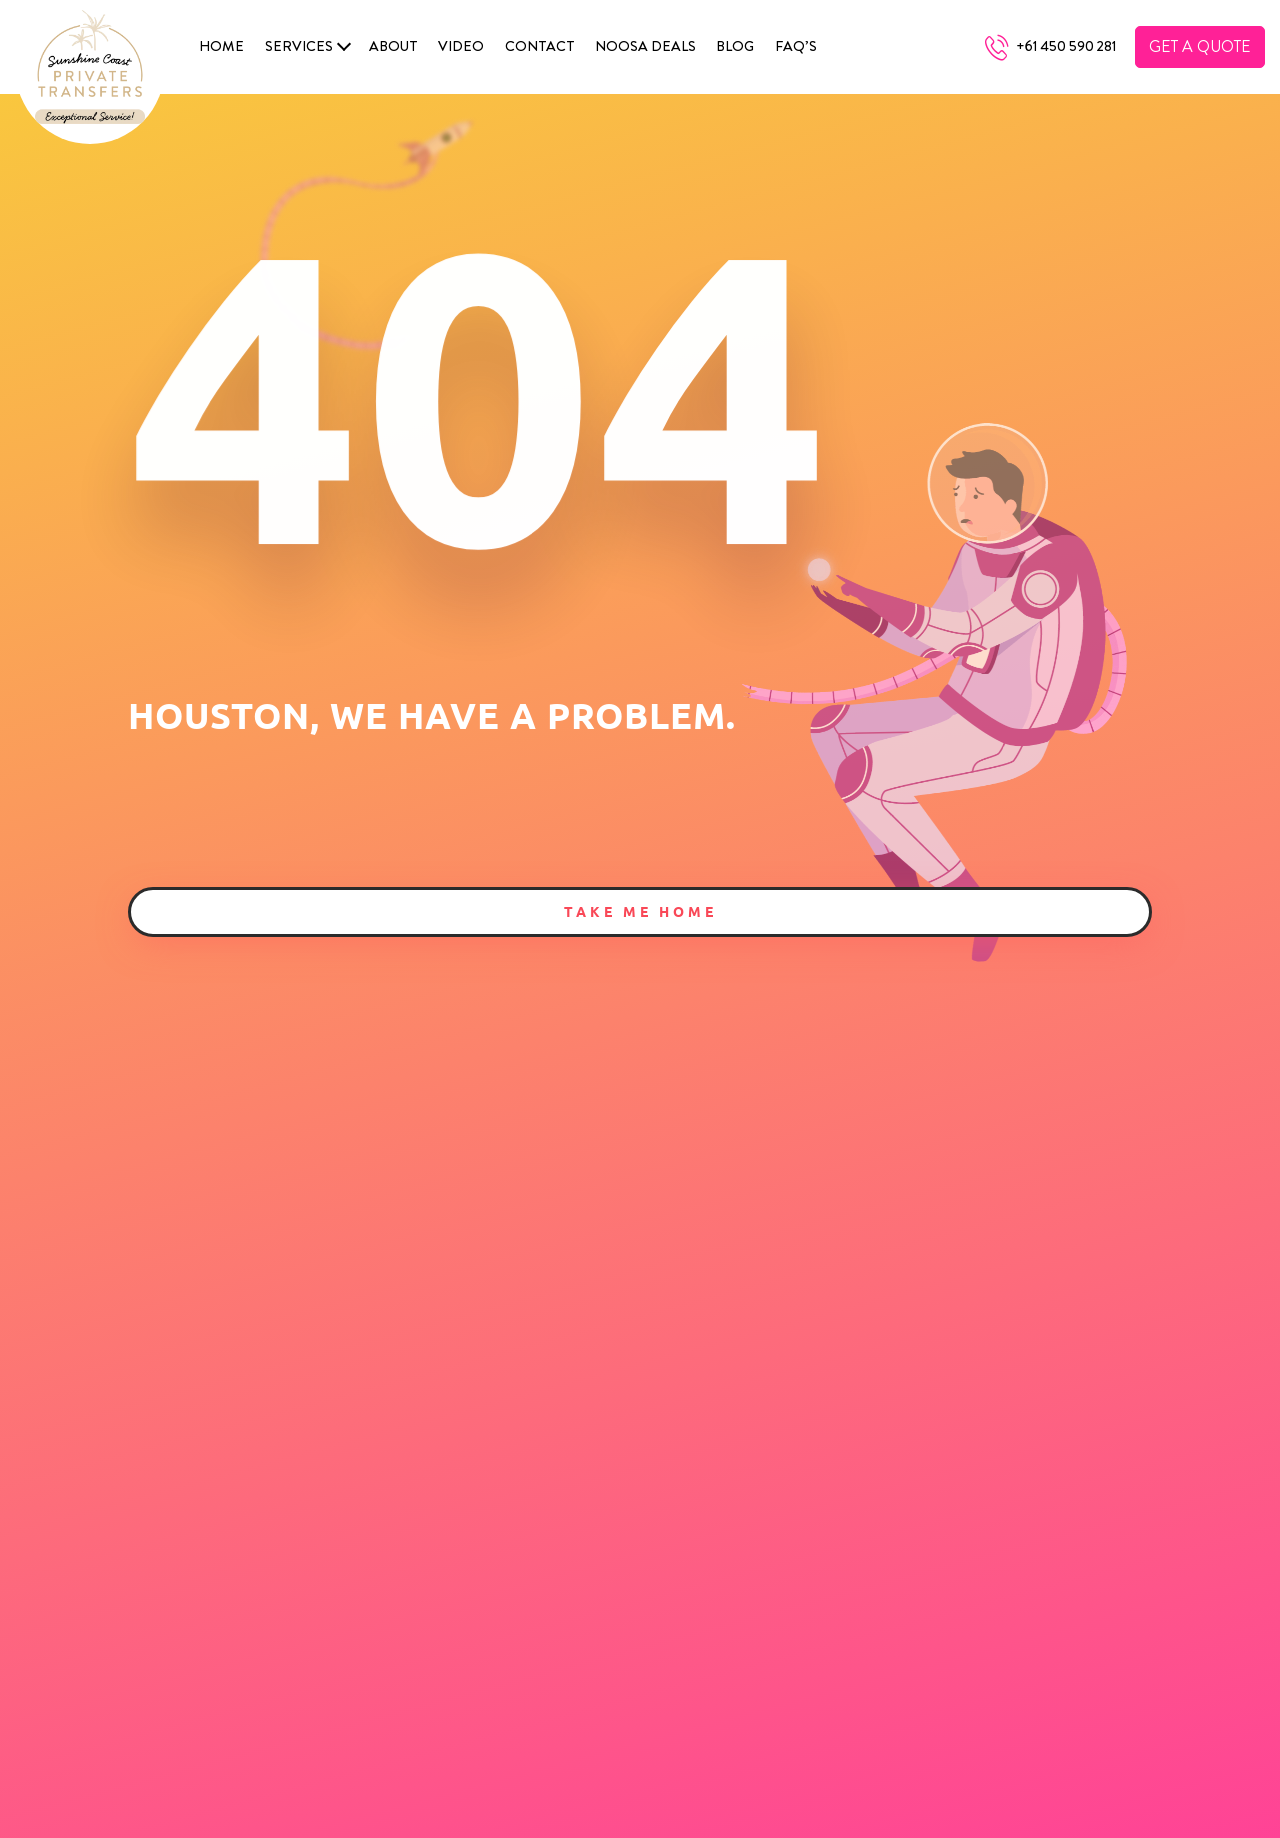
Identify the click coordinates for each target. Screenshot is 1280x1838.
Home (221, 46)
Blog (735, 46)
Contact (540, 46)
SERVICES (299, 46)
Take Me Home (640, 911)
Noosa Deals (645, 46)
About (393, 46)
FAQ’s (796, 46)
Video (461, 46)
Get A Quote (1200, 46)
